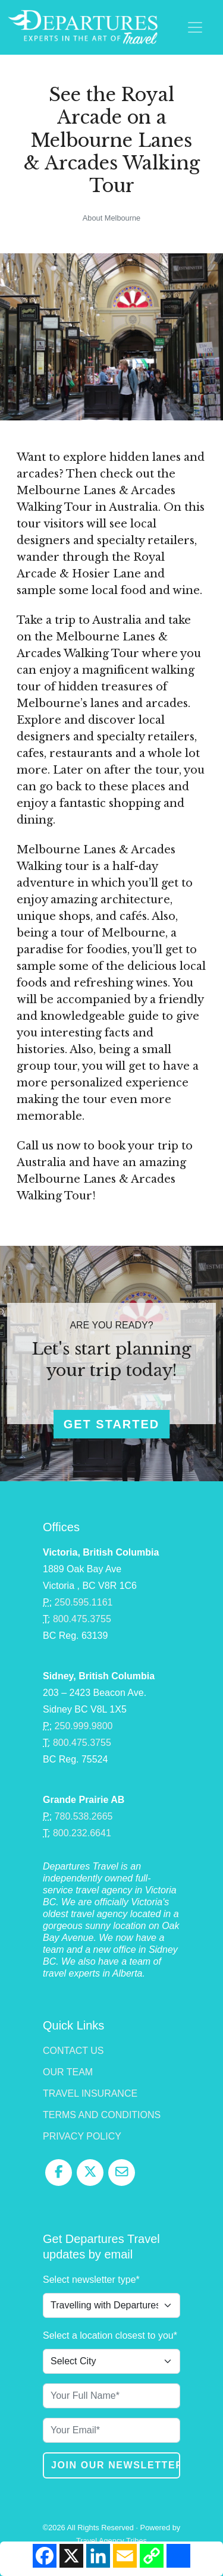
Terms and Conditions (102, 2115)
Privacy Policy (82, 2136)
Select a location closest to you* (110, 2335)
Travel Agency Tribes (111, 2540)
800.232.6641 (82, 1833)
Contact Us (73, 2051)
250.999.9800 (84, 1726)
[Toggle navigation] (195, 27)
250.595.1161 (84, 1602)
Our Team (68, 2072)
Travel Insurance (90, 2093)
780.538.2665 (84, 1816)
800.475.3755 (82, 1619)
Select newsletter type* (91, 2280)
